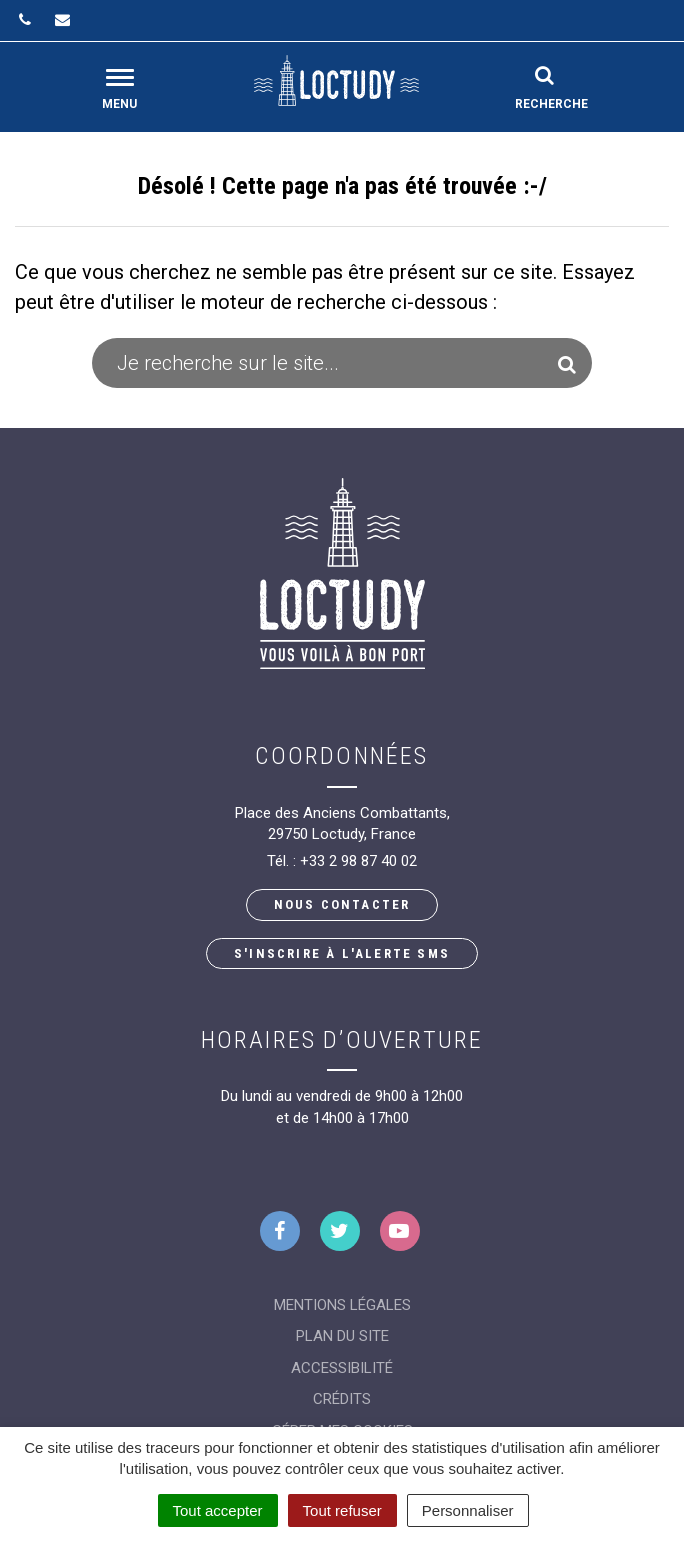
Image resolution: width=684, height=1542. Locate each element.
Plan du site (342, 1336)
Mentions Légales (342, 1305)
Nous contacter (342, 904)
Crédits (342, 1399)
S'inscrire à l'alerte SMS (342, 953)
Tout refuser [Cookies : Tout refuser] (342, 1510)
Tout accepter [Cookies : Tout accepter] (218, 1510)
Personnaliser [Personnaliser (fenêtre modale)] (468, 1510)
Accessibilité (342, 1368)
